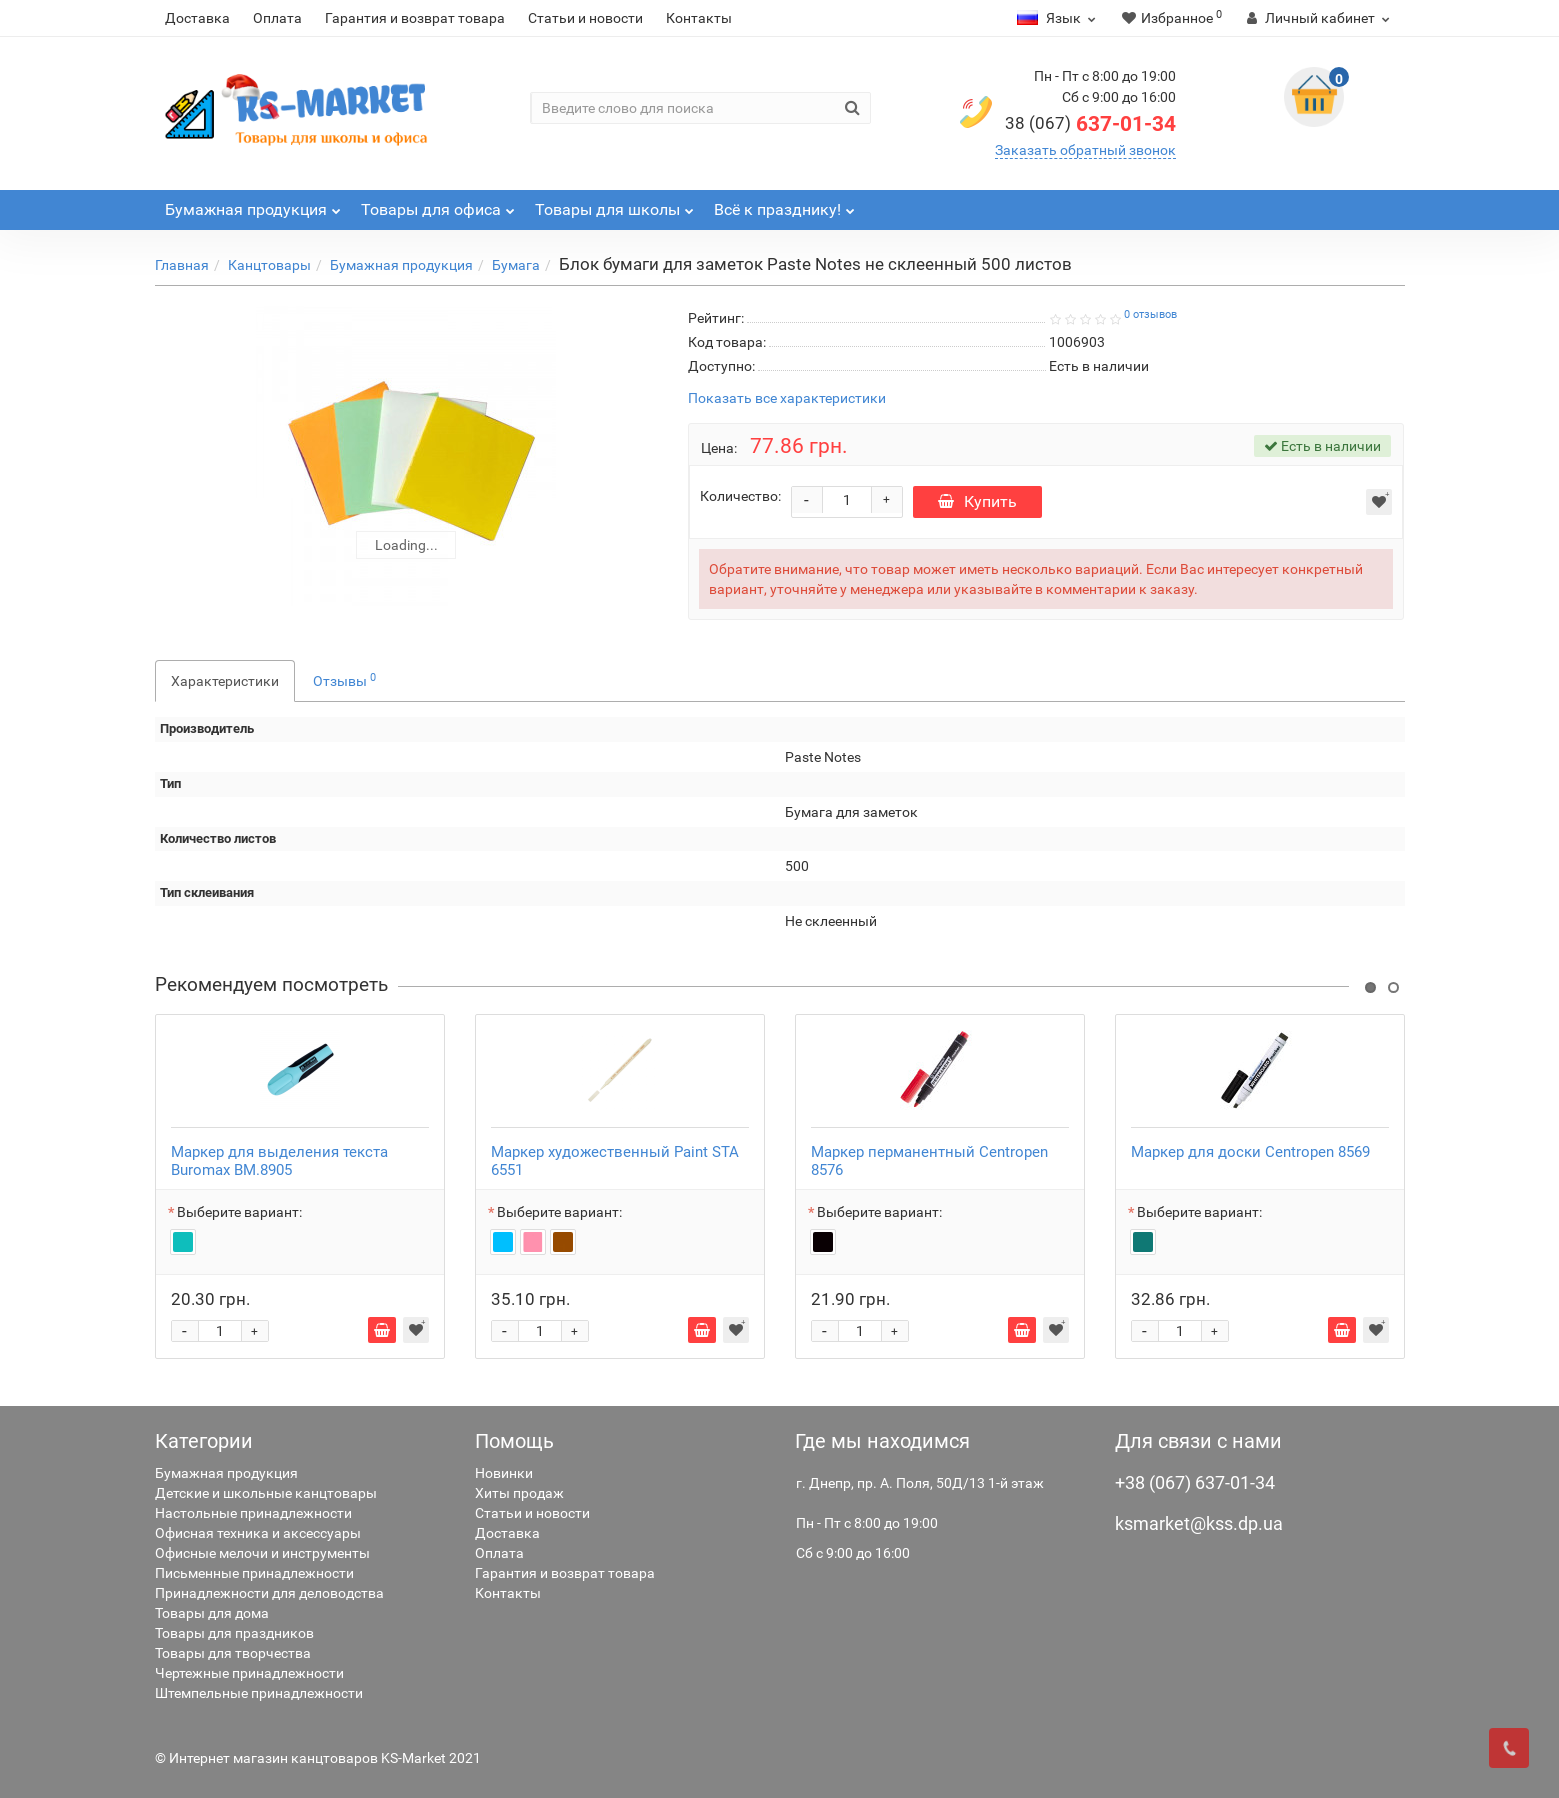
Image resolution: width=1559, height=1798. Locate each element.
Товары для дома (212, 1613)
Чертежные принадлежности (249, 1673)
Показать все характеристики (787, 398)
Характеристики (225, 681)
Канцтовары (269, 265)
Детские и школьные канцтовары (266, 1493)
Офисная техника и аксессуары (258, 1533)
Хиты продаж (519, 1493)
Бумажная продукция (401, 265)
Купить (977, 501)
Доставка (197, 18)
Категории (204, 1441)
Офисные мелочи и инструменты (262, 1553)
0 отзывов (1150, 314)
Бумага (516, 265)
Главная (182, 265)
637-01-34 (1090, 124)
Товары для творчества (233, 1653)
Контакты (699, 18)
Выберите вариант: (239, 1212)
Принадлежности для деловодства (269, 1593)
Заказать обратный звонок (1085, 150)
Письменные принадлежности (254, 1573)
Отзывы (344, 680)
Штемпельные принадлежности (259, 1693)
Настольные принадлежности (253, 1513)
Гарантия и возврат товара (415, 18)
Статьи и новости (585, 18)
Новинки (504, 1473)
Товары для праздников (234, 1633)
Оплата (277, 18)
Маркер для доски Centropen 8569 (1250, 1152)
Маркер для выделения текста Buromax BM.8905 (279, 1161)
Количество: (740, 496)
